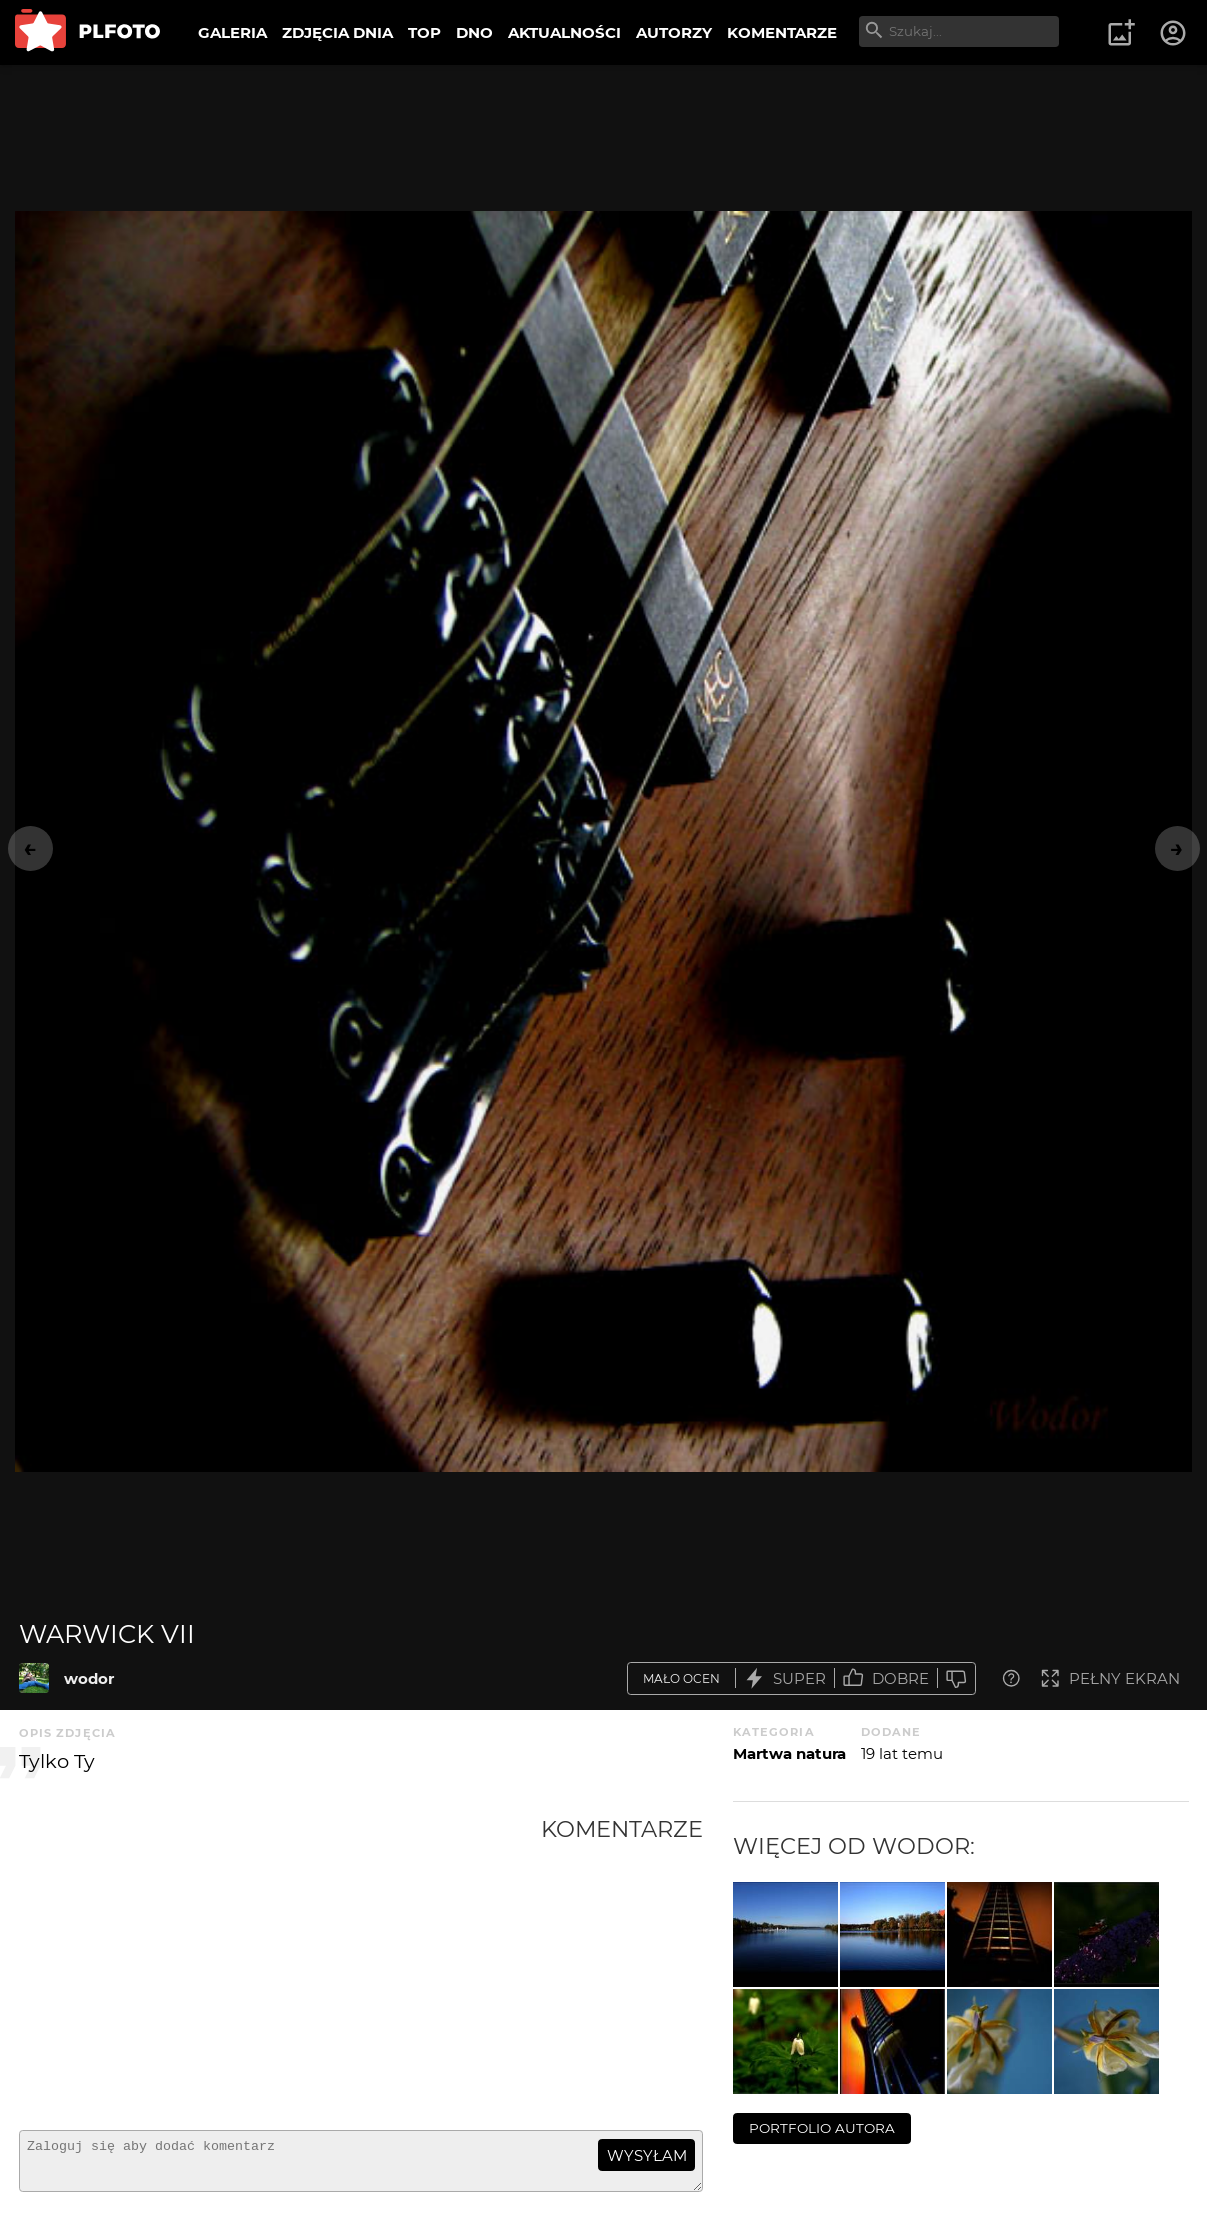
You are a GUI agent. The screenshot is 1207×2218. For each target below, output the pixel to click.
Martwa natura (789, 1753)
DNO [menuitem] (474, 32)
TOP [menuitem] (424, 32)
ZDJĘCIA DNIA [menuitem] (337, 32)
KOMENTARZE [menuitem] (782, 32)
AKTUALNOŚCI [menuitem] (564, 32)
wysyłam (647, 2155)
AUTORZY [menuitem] (674, 32)
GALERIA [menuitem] (232, 32)
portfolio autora (822, 2128)
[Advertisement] (280, 1965)
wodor (89, 1678)
